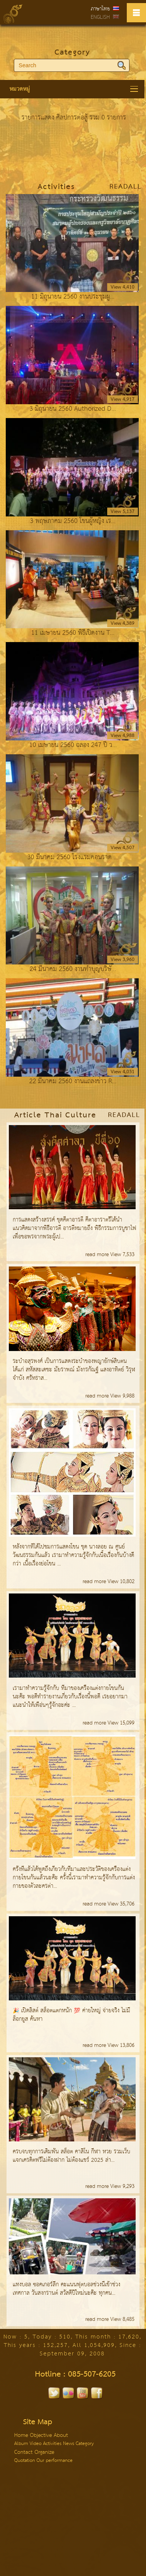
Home (21, 2435)
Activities (53, 2443)
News (69, 2443)
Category (72, 53)
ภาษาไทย (100, 8)
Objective (41, 2435)
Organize (44, 2452)
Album (22, 2443)
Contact (23, 2452)
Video (36, 2443)
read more (97, 1254)
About (61, 2435)
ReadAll (125, 187)
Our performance (54, 2460)
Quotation (25, 2460)
